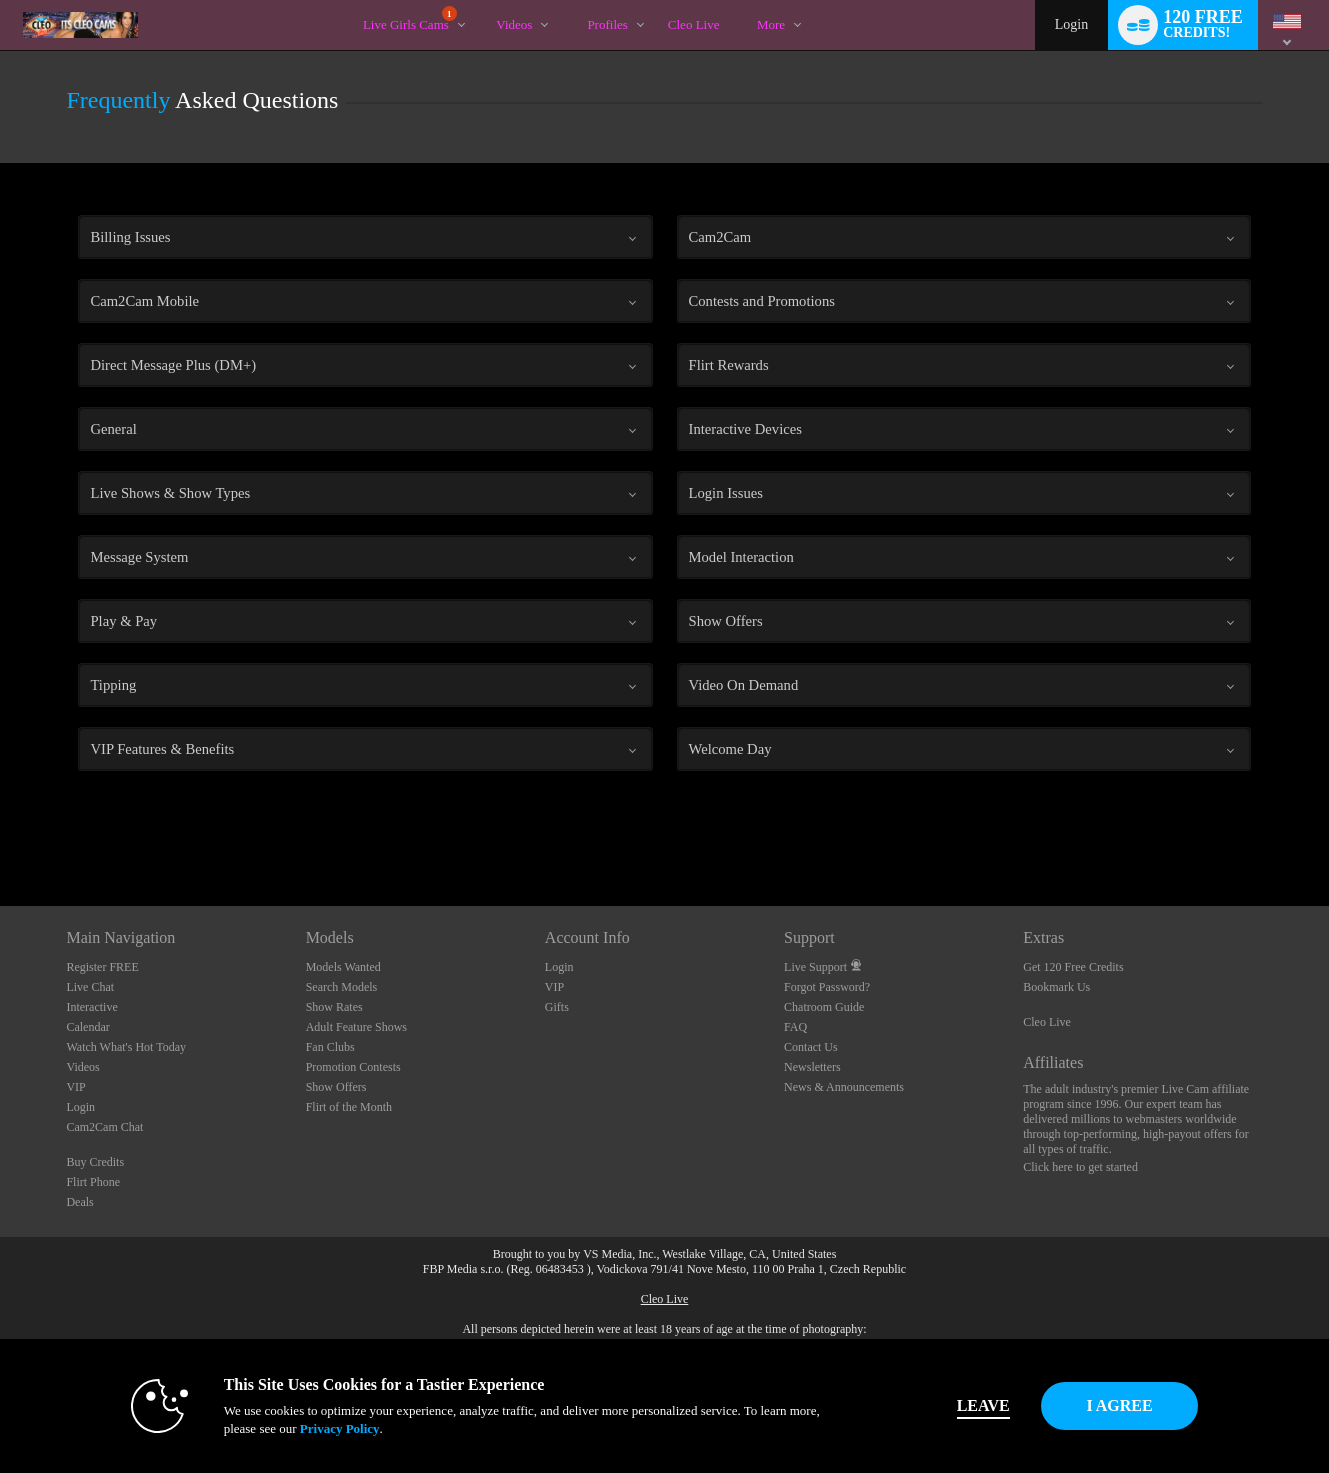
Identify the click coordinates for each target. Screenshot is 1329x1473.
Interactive (91, 1007)
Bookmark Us (1056, 987)
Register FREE (102, 967)
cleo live (694, 24)
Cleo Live (1047, 1022)
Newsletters (812, 1067)
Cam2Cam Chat (104, 1127)
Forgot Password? (827, 987)
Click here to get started (1080, 1167)
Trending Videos (479, 0)
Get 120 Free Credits (1073, 967)
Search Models (342, 987)
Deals (79, 1202)
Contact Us (811, 1047)
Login (1071, 24)
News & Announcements (844, 1087)
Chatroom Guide (824, 1007)
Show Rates (334, 1007)
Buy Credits (95, 1162)
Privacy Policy (300, 1428)
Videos (514, 24)
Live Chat (90, 987)
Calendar (87, 1027)
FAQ (795, 1027)
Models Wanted (343, 967)
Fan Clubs (330, 1047)
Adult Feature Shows (356, 1027)
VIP (75, 1087)
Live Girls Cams (410, 19)
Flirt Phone (93, 1182)
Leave (943, 1405)
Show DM (0, 831)
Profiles (607, 24)
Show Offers (336, 1087)
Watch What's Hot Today (126, 1047)
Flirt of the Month (349, 1107)
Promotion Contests (353, 1067)
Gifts (557, 1007)
